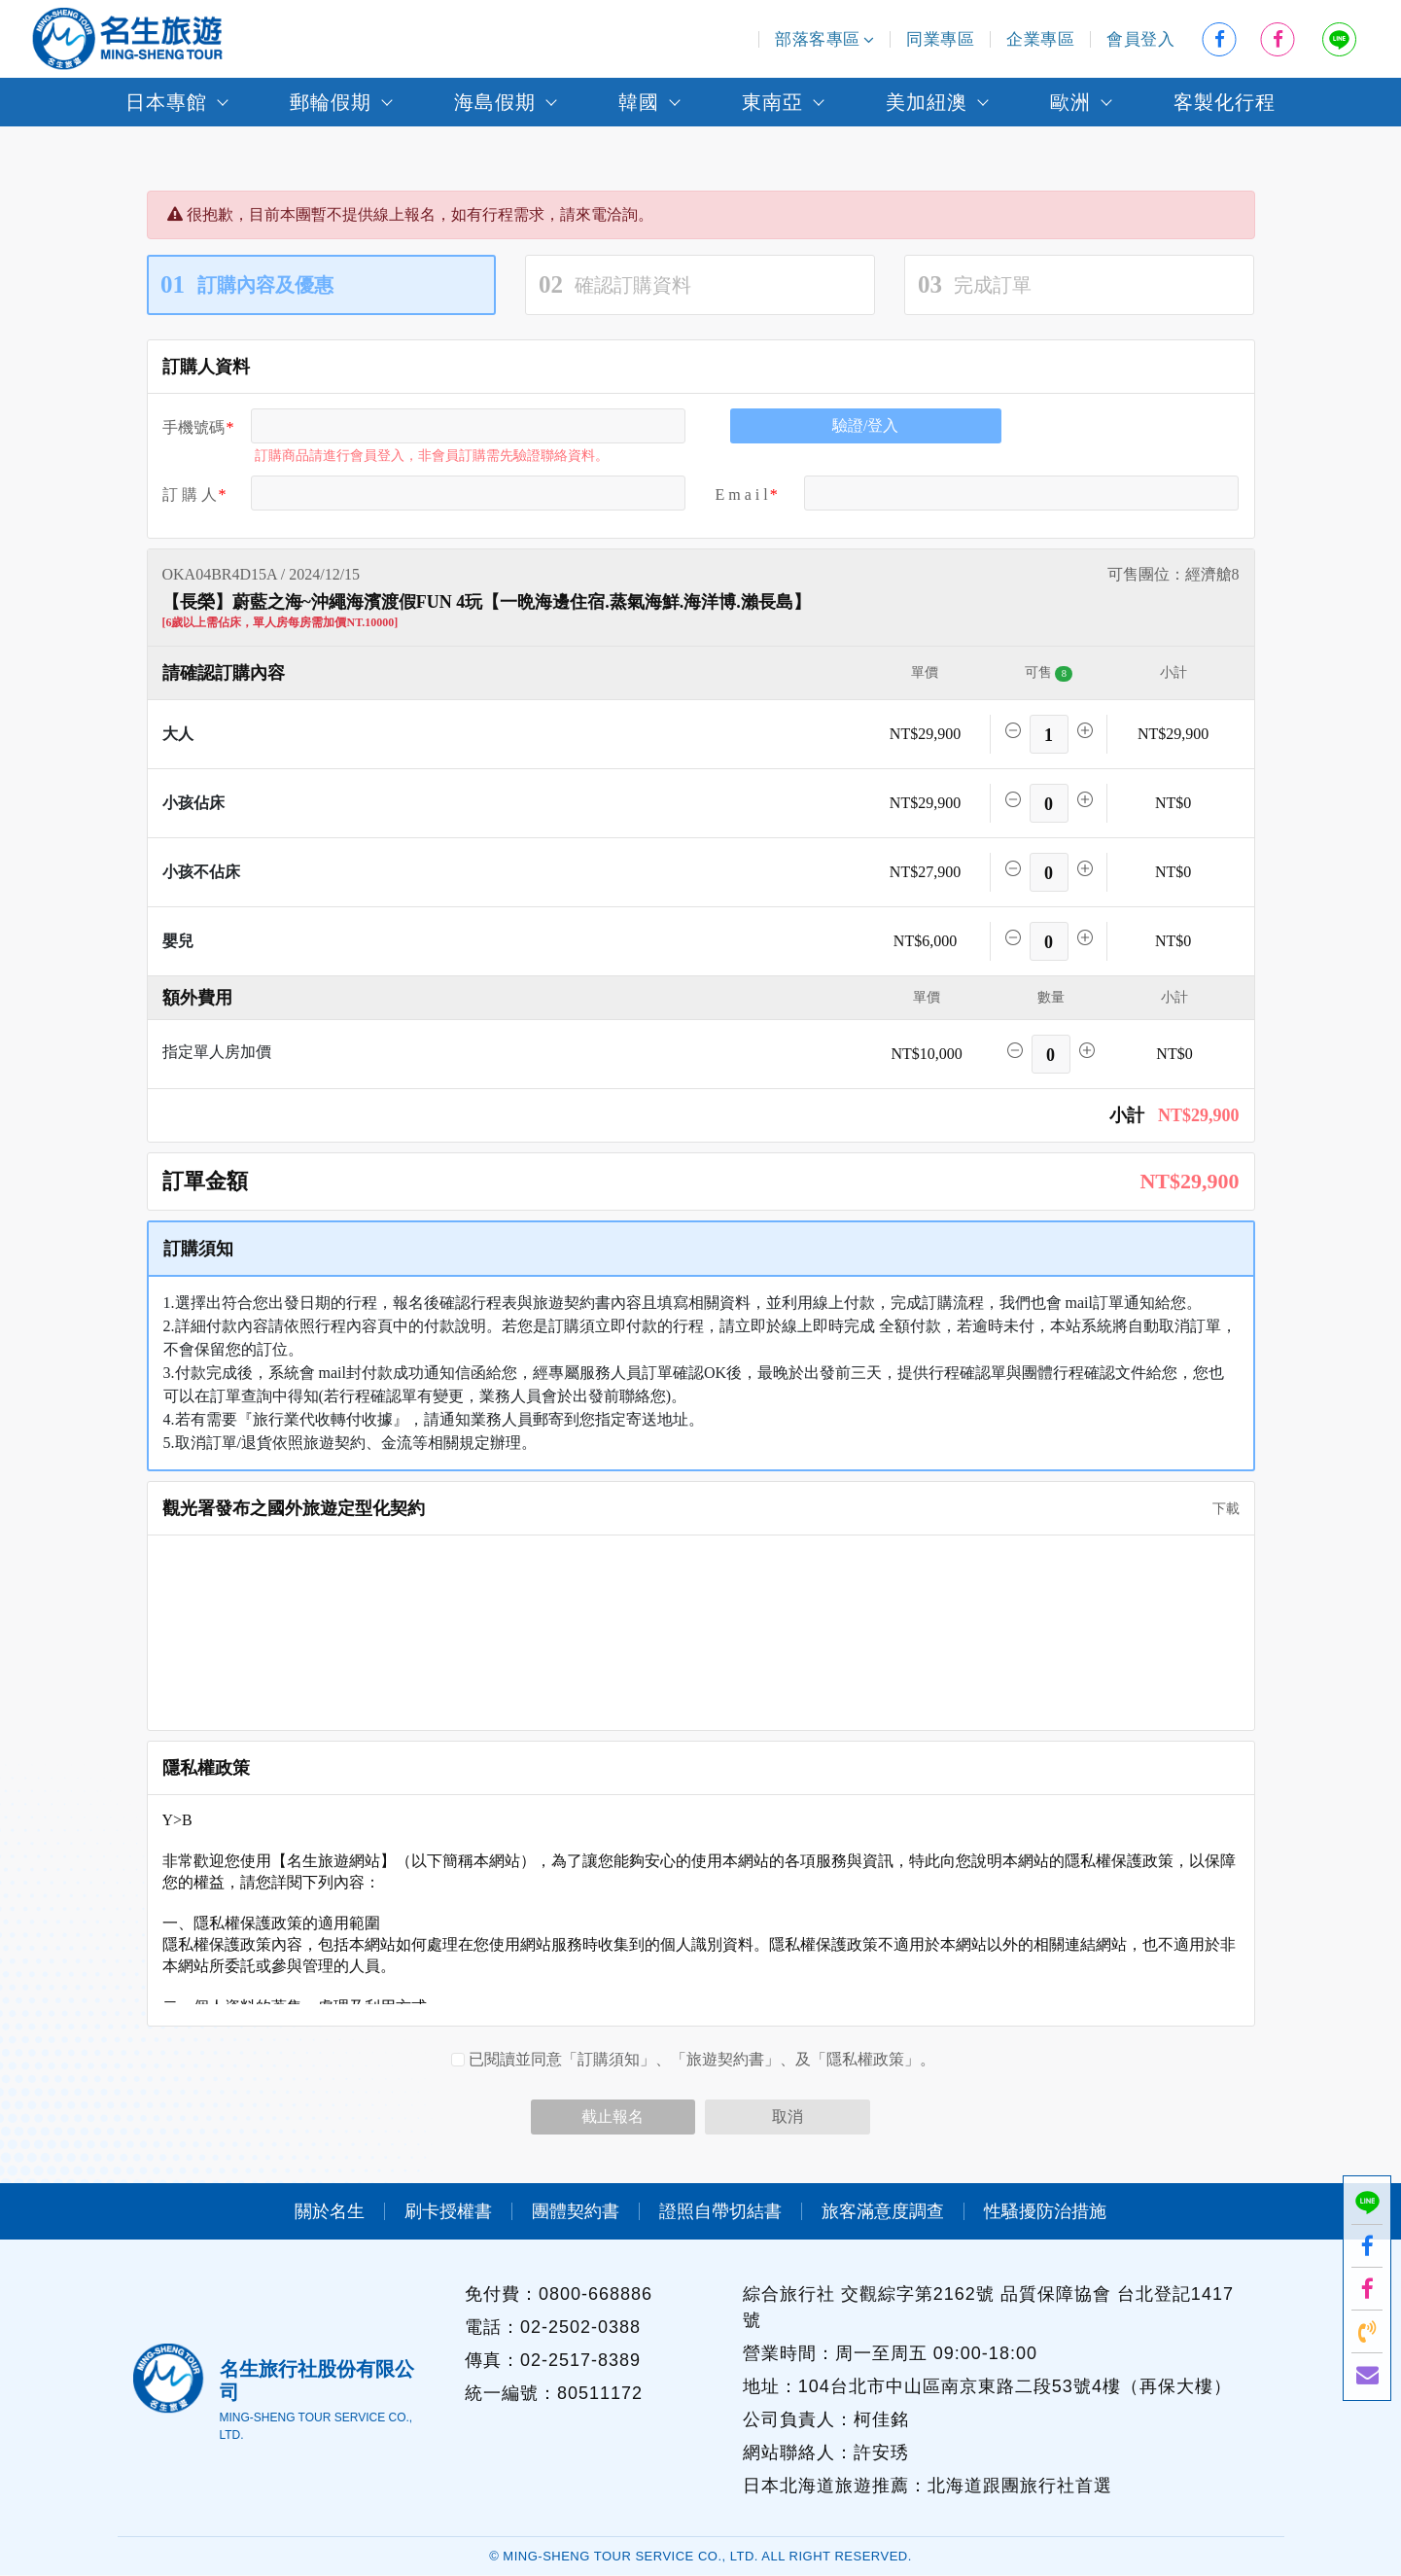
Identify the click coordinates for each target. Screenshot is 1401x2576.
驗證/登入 (865, 425)
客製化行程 (1224, 102)
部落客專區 (824, 39)
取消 (787, 2116)
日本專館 (166, 102)
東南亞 (772, 102)
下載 (1219, 1508)
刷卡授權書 (448, 2211)
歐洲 (1070, 102)
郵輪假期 (330, 102)
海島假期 (495, 102)
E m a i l (742, 494)
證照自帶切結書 (720, 2211)
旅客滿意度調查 (883, 2211)
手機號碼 (193, 427)
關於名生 (330, 2211)
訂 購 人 (189, 494)
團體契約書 (575, 2211)
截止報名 (612, 2116)
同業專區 (940, 39)
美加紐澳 (926, 102)
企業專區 (1040, 39)
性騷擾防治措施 (1045, 2211)
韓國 (638, 102)
